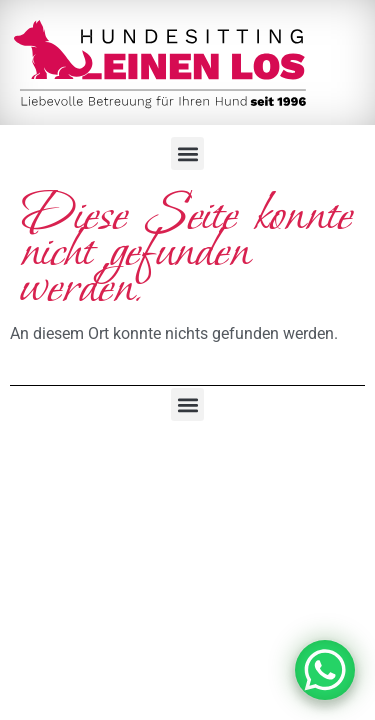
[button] (187, 153)
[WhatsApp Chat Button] (325, 670)
